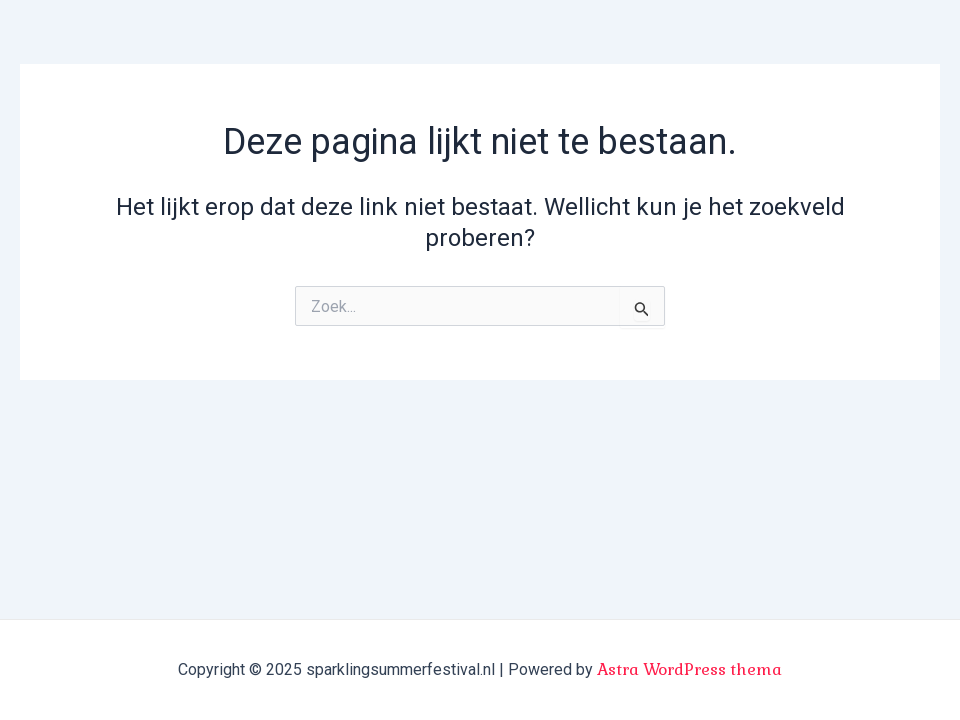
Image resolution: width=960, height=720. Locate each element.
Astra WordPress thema (689, 669)
